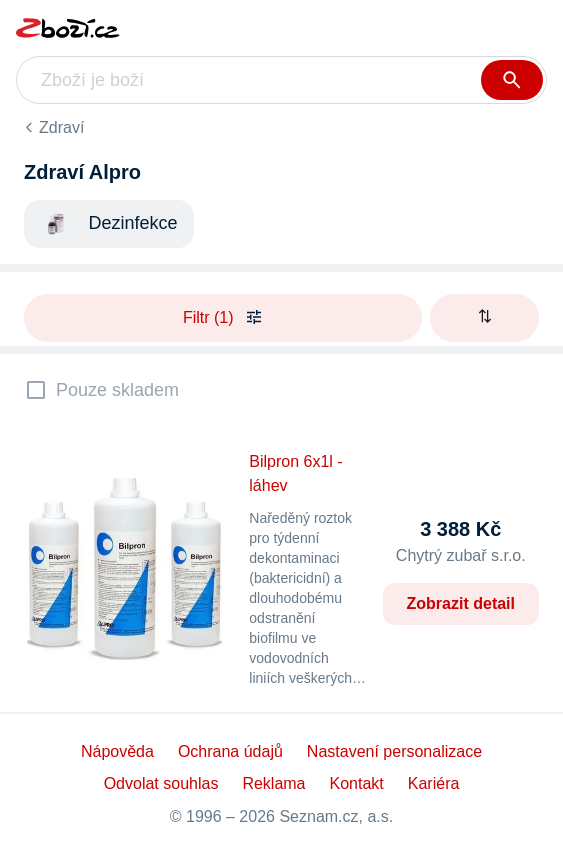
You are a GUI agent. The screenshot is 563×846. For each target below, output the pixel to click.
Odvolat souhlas (161, 783)
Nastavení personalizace (394, 751)
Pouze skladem (117, 390)
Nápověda (117, 751)
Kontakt (357, 783)
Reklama (273, 783)
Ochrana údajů (230, 751)
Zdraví (61, 127)
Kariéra (434, 783)
